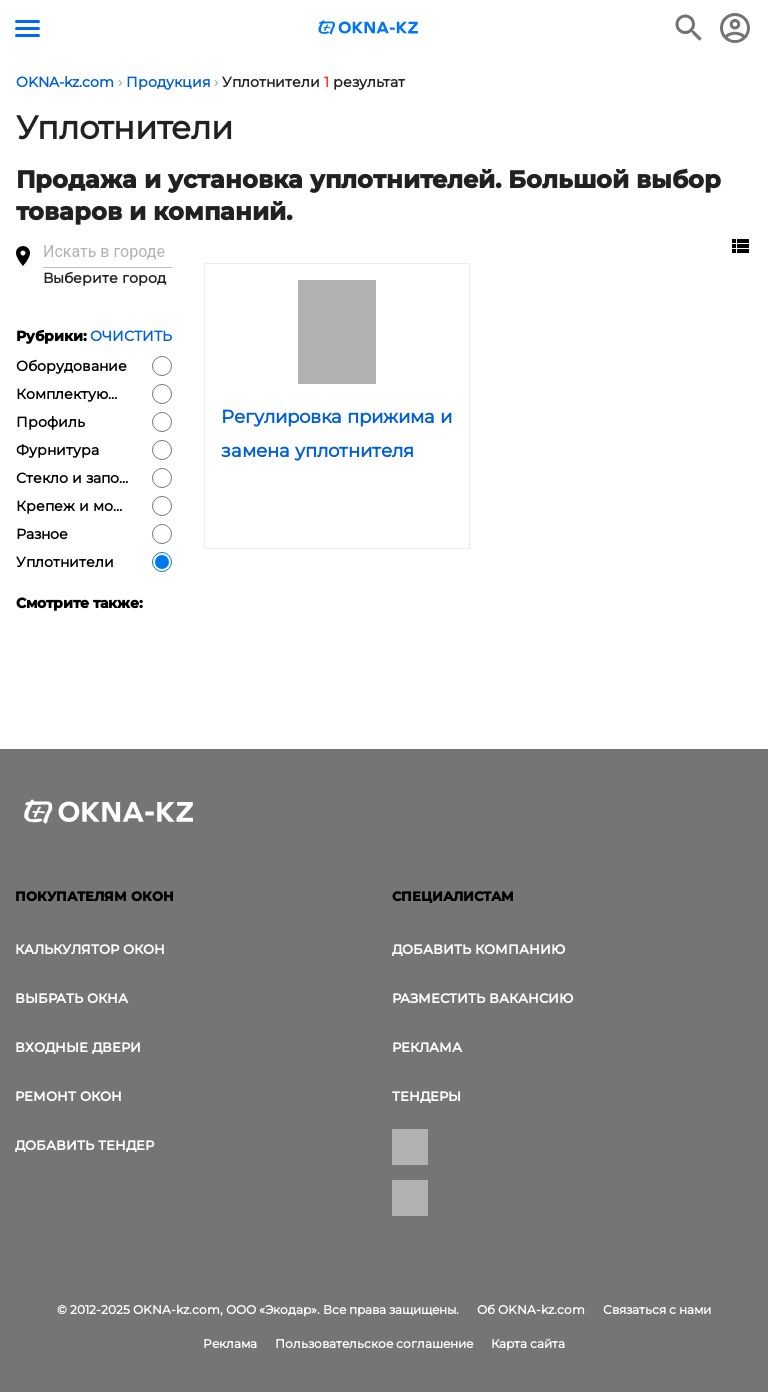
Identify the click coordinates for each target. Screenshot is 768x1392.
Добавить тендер (84, 1145)
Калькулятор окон (90, 949)
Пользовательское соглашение (374, 1343)
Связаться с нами (657, 1309)
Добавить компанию (478, 949)
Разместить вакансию (482, 998)
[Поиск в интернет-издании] (689, 28)
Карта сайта (528, 1343)
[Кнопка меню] (27, 28)
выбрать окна (71, 998)
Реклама (427, 1047)
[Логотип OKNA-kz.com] (369, 27)
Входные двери (78, 1047)
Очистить (131, 336)
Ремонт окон (68, 1096)
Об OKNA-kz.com (531, 1309)
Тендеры (426, 1096)
